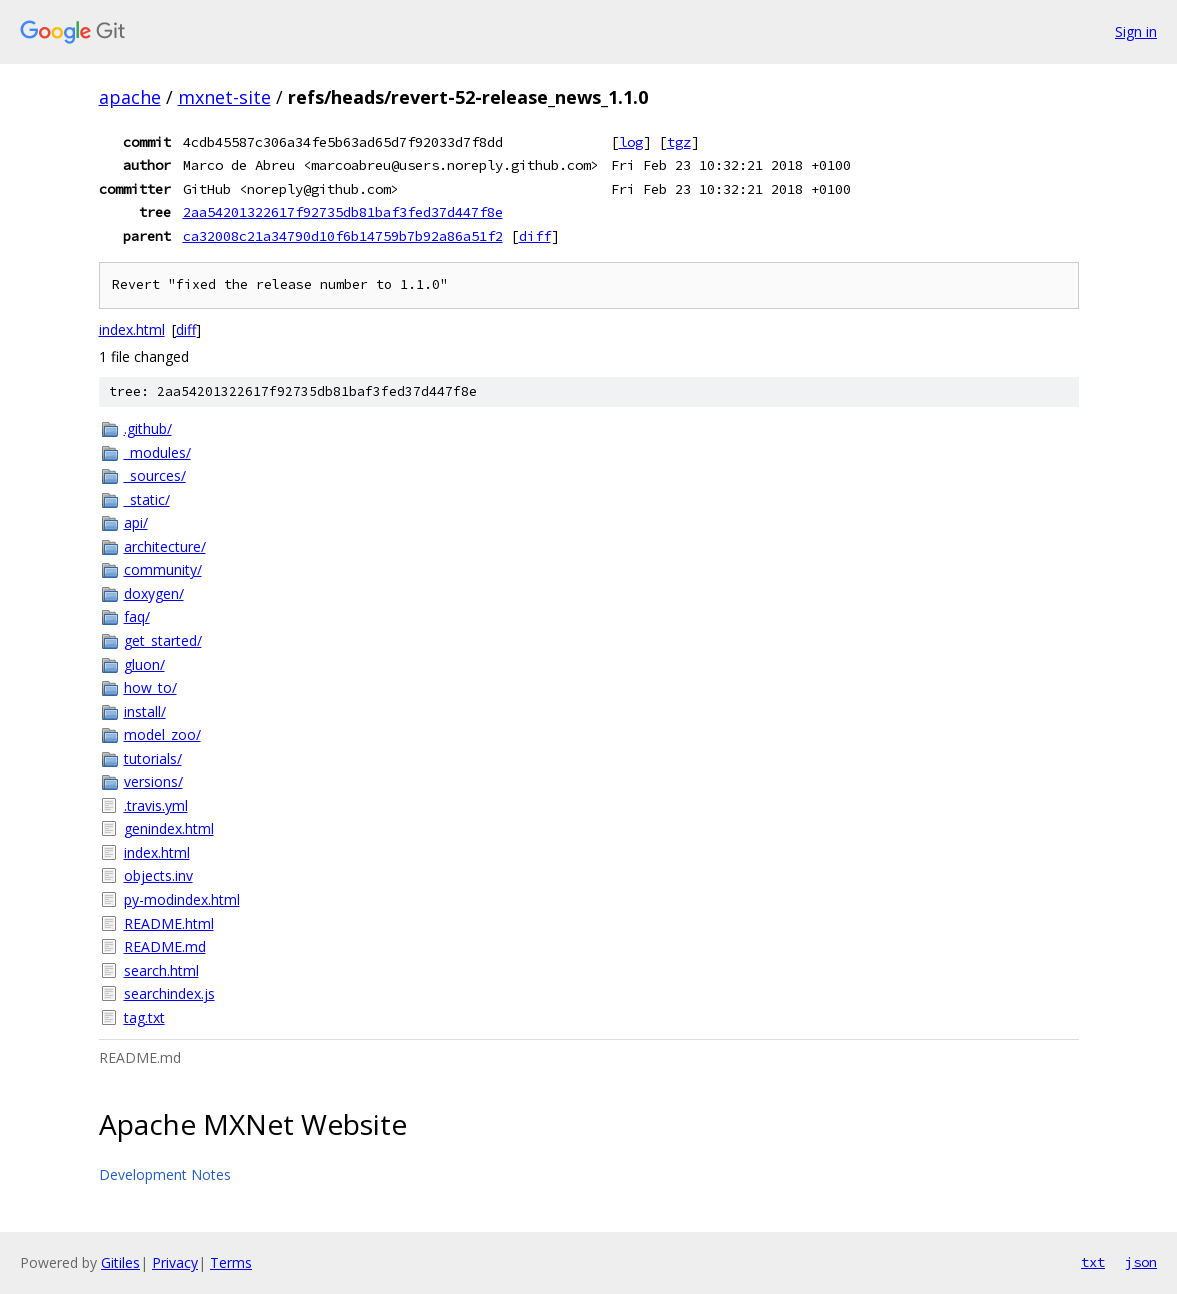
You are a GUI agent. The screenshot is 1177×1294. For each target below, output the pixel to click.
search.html (161, 970)
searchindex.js (169, 993)
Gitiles (120, 1262)
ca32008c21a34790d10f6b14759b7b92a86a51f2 (343, 236)
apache (130, 97)
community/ (163, 569)
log (631, 142)
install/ (145, 711)
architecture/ (165, 546)
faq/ (137, 616)
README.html (169, 923)
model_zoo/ (162, 734)
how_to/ (150, 687)
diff (535, 236)
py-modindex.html (182, 899)
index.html (132, 329)
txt (1093, 1262)
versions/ (153, 781)
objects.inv (158, 875)
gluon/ (144, 664)
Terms (231, 1262)
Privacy (175, 1262)
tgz (679, 142)
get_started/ (163, 640)
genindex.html (169, 828)
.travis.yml (156, 805)
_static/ (147, 499)
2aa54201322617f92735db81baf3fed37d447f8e (343, 212)
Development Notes (165, 1174)
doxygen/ (154, 593)
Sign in (1136, 31)
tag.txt (144, 1017)
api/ (136, 522)
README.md (165, 946)
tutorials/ (153, 758)
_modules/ (157, 452)
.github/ (148, 428)
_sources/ (155, 475)
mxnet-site (224, 97)
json (1141, 1262)
